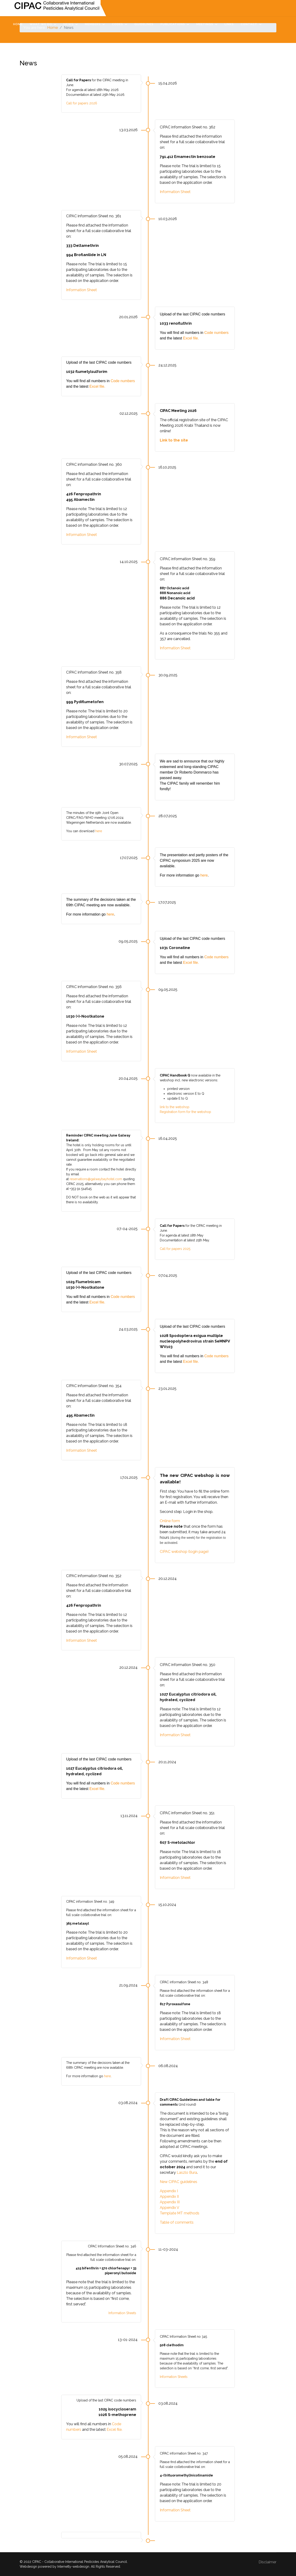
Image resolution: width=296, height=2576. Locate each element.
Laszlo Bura (187, 2172)
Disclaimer (267, 2562)
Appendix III (170, 2202)
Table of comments (177, 2222)
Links (229, 24)
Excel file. (114, 2429)
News (68, 24)
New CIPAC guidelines (178, 2182)
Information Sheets (122, 2313)
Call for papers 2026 (81, 103)
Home (18, 24)
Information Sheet (81, 1958)
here (98, 831)
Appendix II (169, 2196)
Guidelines (144, 24)
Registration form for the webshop (185, 1112)
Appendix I (169, 2191)
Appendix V (170, 2207)
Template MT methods (179, 2213)
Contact (249, 24)
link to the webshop (174, 1107)
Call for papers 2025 (175, 1249)
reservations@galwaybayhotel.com (96, 1179)
